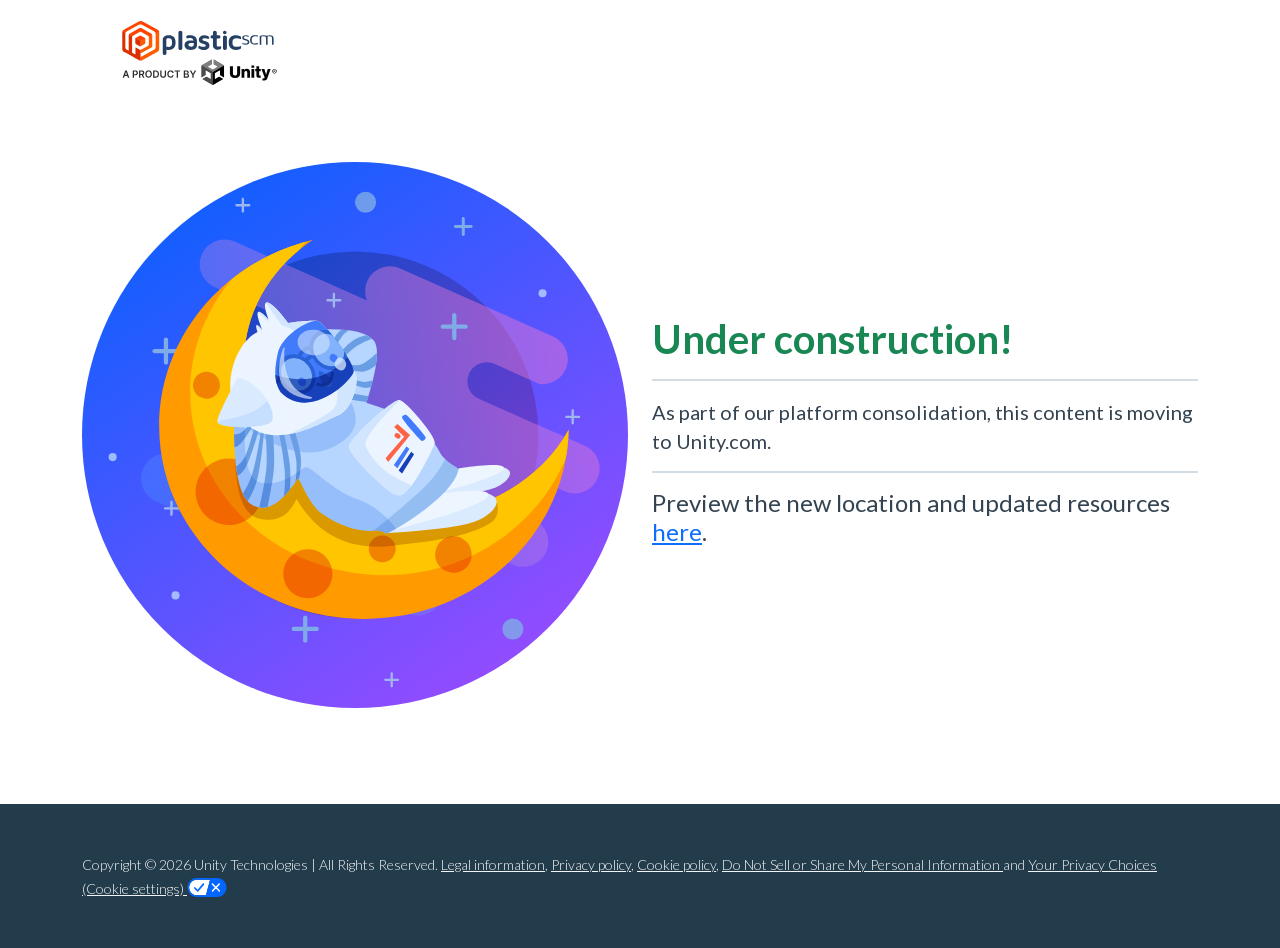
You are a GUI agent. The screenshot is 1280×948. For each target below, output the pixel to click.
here (677, 531)
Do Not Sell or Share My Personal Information (862, 864)
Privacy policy (591, 864)
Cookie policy (676, 864)
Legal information (493, 864)
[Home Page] (199, 53)
